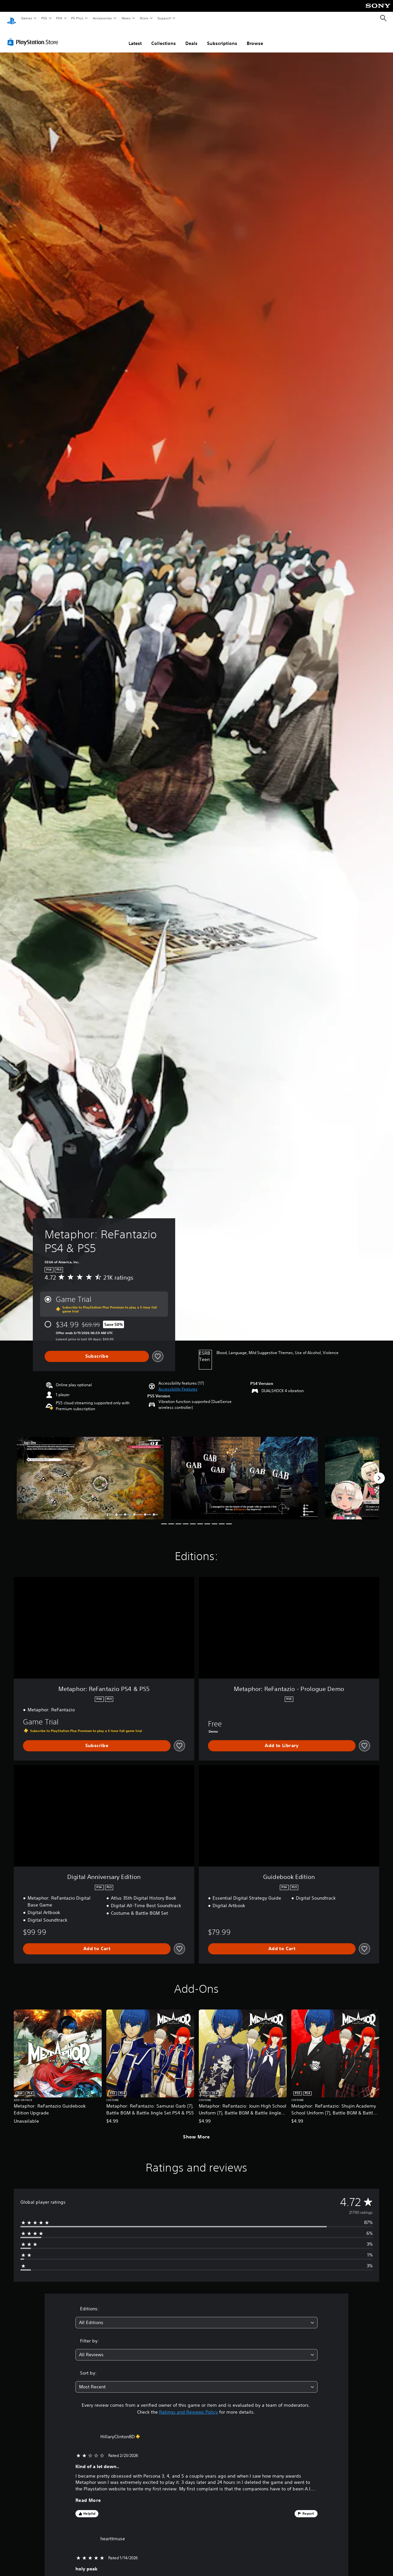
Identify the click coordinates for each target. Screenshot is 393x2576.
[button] (177, 1383)
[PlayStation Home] (11, 18)
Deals (191, 37)
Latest (135, 37)
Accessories (102, 18)
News (126, 18)
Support (164, 18)
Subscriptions (222, 37)
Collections (163, 37)
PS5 (44, 18)
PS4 (59, 18)
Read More (88, 2494)
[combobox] (196, 2316)
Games (26, 18)
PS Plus (77, 18)
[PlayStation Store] (34, 36)
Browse (255, 37)
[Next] (379, 1471)
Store (143, 18)
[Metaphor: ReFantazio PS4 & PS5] (90, 1472)
